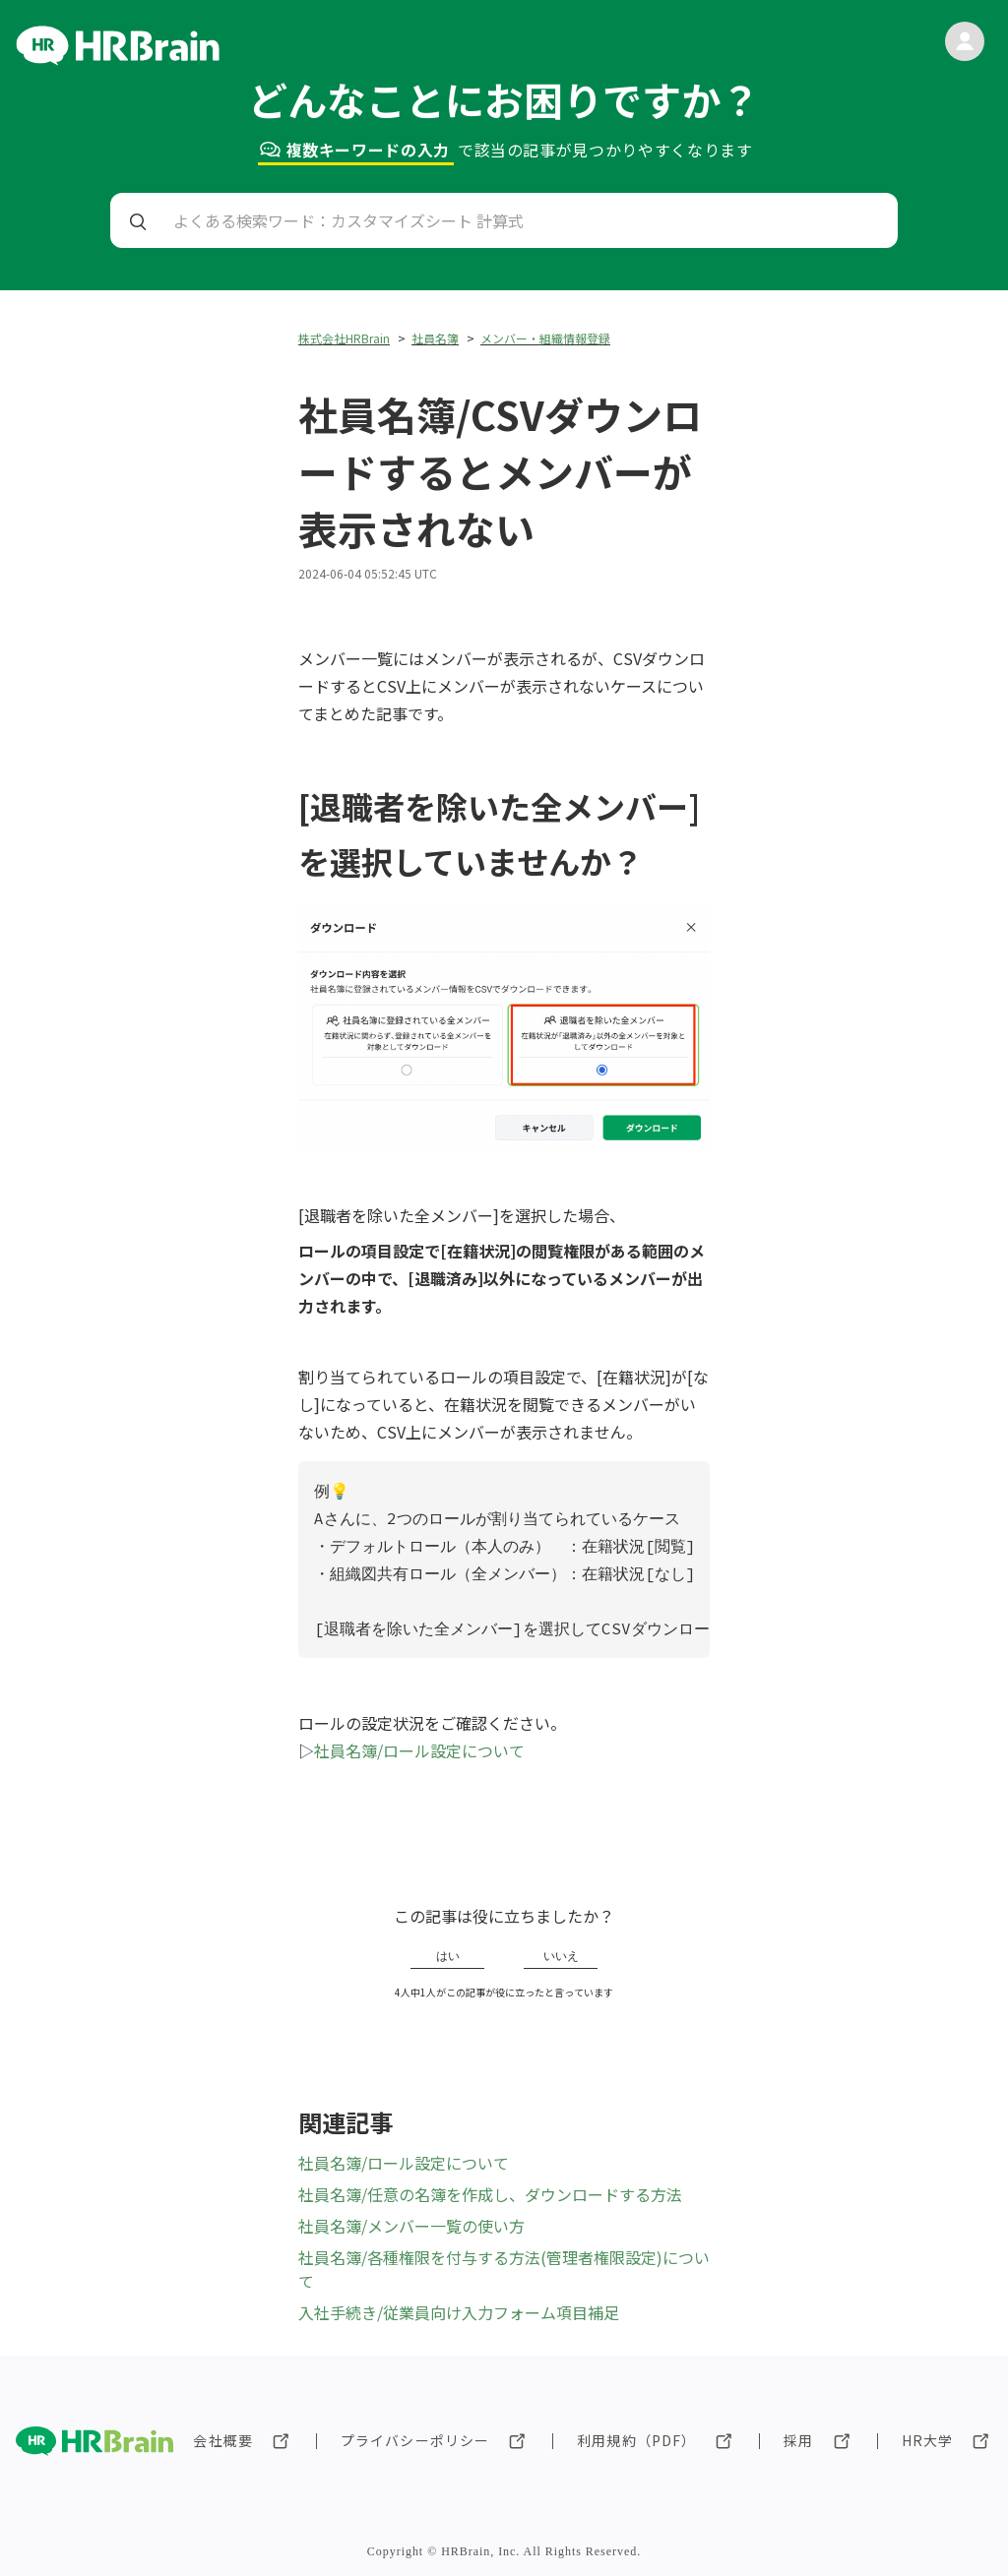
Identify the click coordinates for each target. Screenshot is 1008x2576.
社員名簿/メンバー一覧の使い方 (411, 2226)
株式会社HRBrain (344, 338)
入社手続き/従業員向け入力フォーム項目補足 (458, 2312)
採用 (798, 2440)
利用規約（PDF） (636, 2440)
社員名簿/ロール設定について (419, 1750)
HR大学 (927, 2440)
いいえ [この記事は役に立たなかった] (561, 1956)
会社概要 (222, 2440)
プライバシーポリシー (415, 2440)
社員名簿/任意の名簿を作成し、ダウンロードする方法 (490, 2194)
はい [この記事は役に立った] (448, 1956)
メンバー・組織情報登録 (545, 338)
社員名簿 (435, 338)
